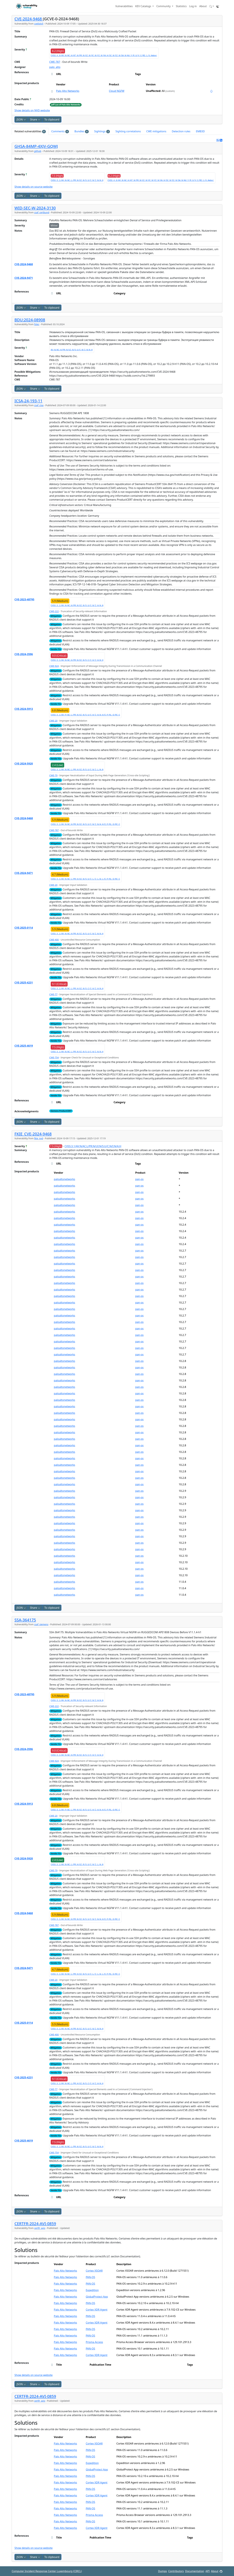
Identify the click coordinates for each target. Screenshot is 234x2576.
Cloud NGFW (116, 91)
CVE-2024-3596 (23, 654)
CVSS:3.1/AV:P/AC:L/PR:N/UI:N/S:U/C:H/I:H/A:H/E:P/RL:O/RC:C (85, 715)
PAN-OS (90, 2277)
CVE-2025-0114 (23, 927)
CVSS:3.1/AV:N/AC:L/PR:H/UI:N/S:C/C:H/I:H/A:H (77, 989)
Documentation (194, 2571)
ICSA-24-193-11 (28, 400)
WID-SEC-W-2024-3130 (35, 208)
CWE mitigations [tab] (156, 131)
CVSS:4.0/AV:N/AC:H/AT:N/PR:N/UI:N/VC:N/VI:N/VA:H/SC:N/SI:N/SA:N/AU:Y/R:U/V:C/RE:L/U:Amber (104, 56)
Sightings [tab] (102, 131)
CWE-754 (54, 1057)
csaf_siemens (41, 1624)
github (37, 151)
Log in (193, 6)
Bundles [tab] (81, 131)
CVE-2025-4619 (23, 1046)
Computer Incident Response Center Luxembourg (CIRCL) (47, 2571)
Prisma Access (94, 2342)
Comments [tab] (60, 131)
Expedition (92, 2290)
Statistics (181, 6)
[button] (211, 6)
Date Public (22, 99)
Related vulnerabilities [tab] (30, 131)
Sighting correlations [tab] (128, 131)
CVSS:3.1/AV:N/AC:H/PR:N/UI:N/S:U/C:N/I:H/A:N (77, 606)
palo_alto (54, 67)
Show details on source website (33, 186)
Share (35, 119)
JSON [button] (21, 119)
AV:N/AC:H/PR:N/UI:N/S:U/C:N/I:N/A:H (71, 350)
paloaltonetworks (64, 1179)
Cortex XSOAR (94, 2270)
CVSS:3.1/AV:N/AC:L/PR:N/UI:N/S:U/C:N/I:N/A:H (77, 180)
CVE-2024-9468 (28, 18)
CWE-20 (53, 720)
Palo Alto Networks (67, 91)
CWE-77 (53, 994)
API (208, 2571)
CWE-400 (54, 939)
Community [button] (163, 6)
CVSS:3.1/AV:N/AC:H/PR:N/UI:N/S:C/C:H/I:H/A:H (77, 660)
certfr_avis (39, 2228)
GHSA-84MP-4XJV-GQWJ (36, 146)
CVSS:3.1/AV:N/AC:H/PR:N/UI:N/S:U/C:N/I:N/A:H (77, 934)
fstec (36, 324)
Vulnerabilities (124, 6)
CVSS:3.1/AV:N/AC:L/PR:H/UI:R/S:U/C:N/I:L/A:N (77, 770)
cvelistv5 (38, 23)
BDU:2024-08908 (29, 319)
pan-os (139, 1179)
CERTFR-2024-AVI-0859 (35, 2223)
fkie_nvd (38, 1138)
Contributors (176, 2571)
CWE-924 (54, 665)
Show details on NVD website (32, 110)
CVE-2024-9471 (23, 278)
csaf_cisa (38, 405)
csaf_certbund (41, 212)
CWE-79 (53, 775)
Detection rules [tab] (181, 131)
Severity (20, 49)
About (203, 6)
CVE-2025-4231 (23, 982)
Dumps (162, 2571)
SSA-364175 (25, 1619)
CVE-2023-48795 (24, 599)
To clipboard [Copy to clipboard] (51, 119)
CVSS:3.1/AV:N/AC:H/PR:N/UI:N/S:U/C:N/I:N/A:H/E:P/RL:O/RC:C (85, 824)
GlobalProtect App (97, 2296)
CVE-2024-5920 (23, 763)
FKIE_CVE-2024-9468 (33, 1133)
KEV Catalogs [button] (143, 6)
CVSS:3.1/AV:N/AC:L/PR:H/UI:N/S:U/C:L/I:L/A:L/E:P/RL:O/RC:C (85, 879)
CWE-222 (54, 611)
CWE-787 (54, 62)
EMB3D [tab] (200, 131)
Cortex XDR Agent (96, 2309)
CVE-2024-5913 (23, 709)
